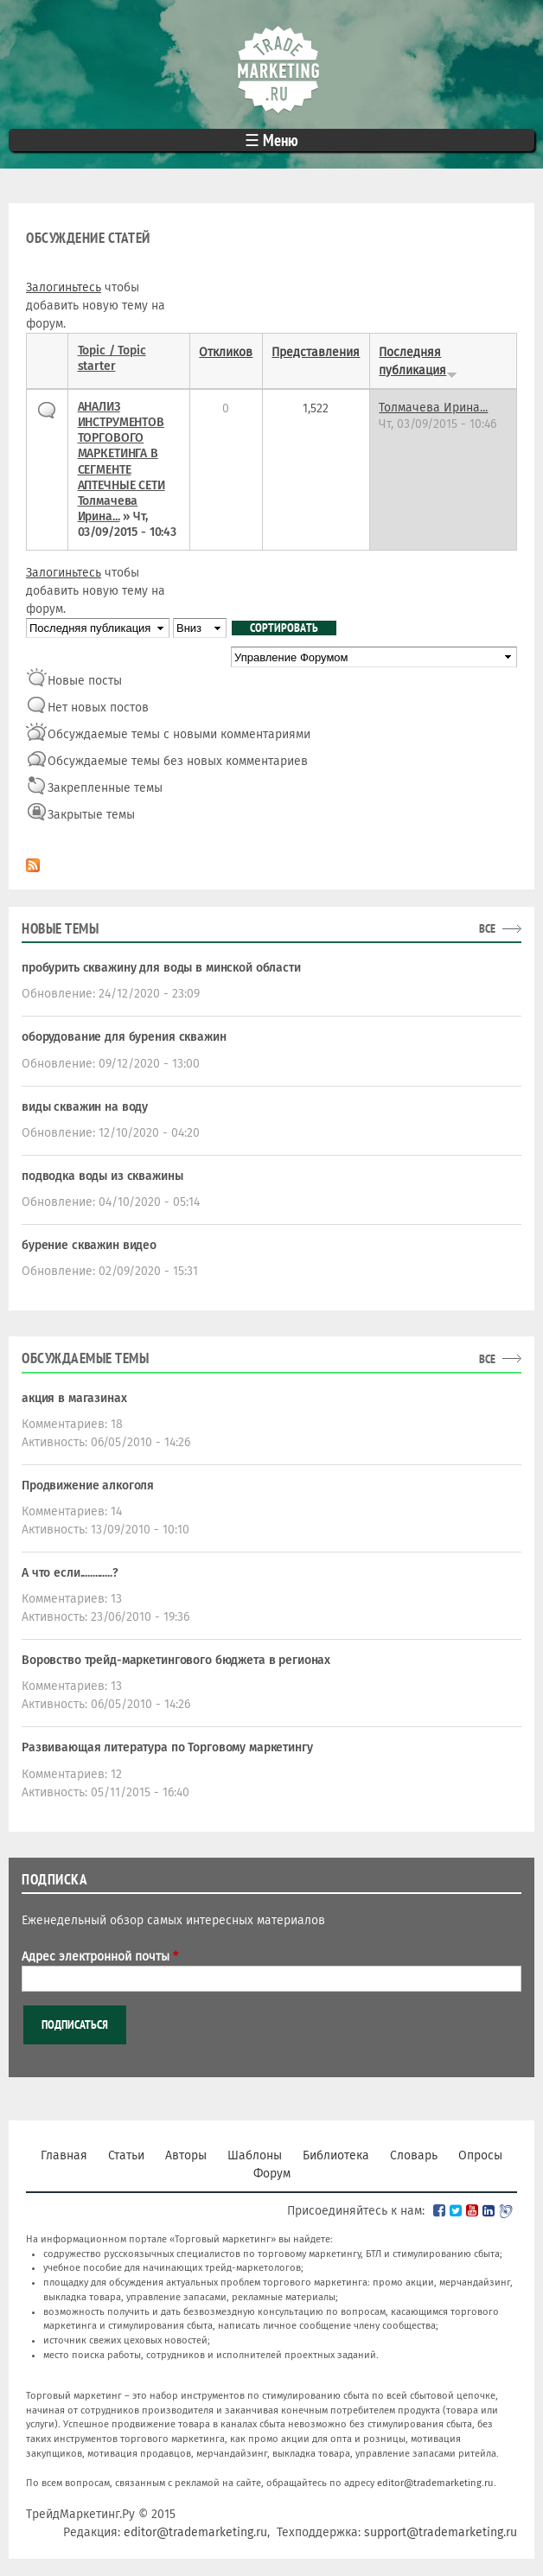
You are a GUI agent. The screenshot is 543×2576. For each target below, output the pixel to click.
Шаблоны (254, 2155)
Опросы (480, 2155)
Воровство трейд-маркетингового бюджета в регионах (176, 1660)
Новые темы (60, 928)
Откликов (225, 352)
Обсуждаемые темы (85, 1358)
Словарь (414, 2155)
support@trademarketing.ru (440, 2532)
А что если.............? (70, 1572)
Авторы (186, 2155)
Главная (64, 2155)
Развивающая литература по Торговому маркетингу (167, 1747)
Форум (272, 2173)
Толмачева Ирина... (108, 509)
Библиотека (336, 2155)
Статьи (126, 2155)
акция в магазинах (74, 1398)
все (487, 928)
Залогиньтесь (63, 287)
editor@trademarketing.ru (435, 2483)
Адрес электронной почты (100, 1956)
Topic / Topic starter (112, 358)
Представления (316, 352)
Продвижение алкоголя (88, 1485)
